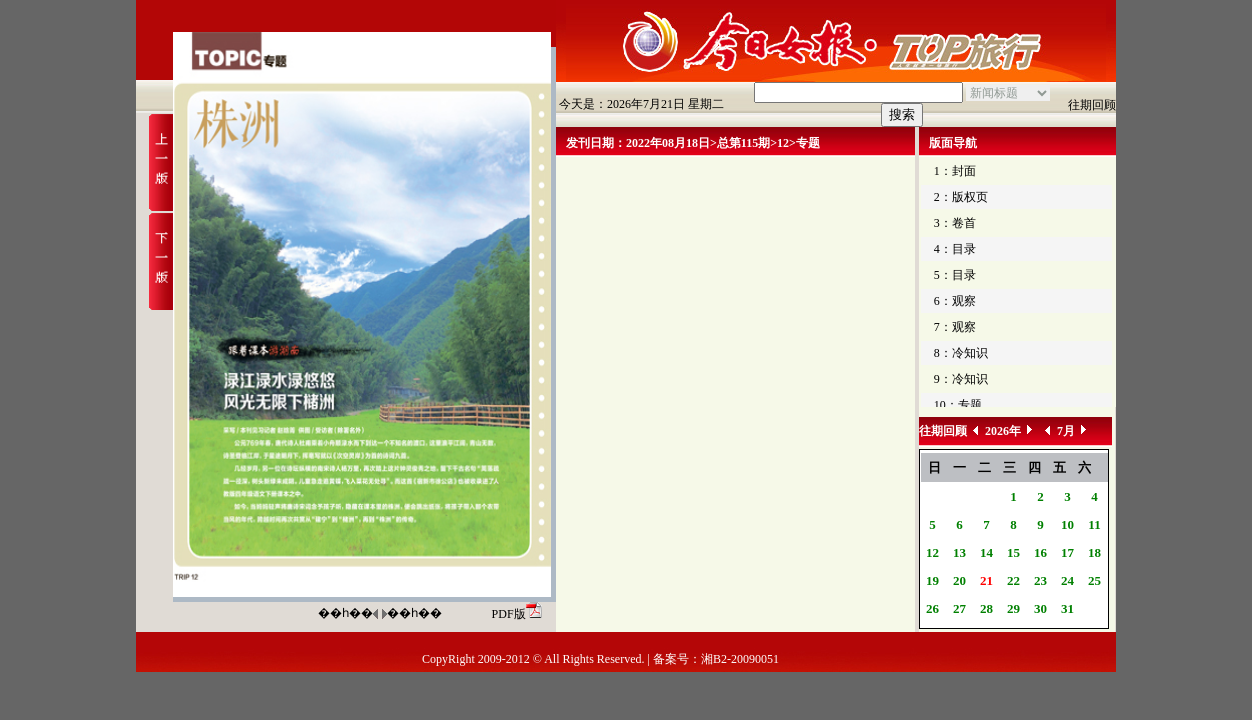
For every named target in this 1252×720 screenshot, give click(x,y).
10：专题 (958, 405)
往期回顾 (1092, 105)
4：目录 (955, 249)
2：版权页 (961, 197)
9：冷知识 (961, 379)
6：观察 (955, 301)
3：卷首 (955, 223)
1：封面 (955, 171)
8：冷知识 (961, 353)
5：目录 (955, 275)
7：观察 (955, 327)
